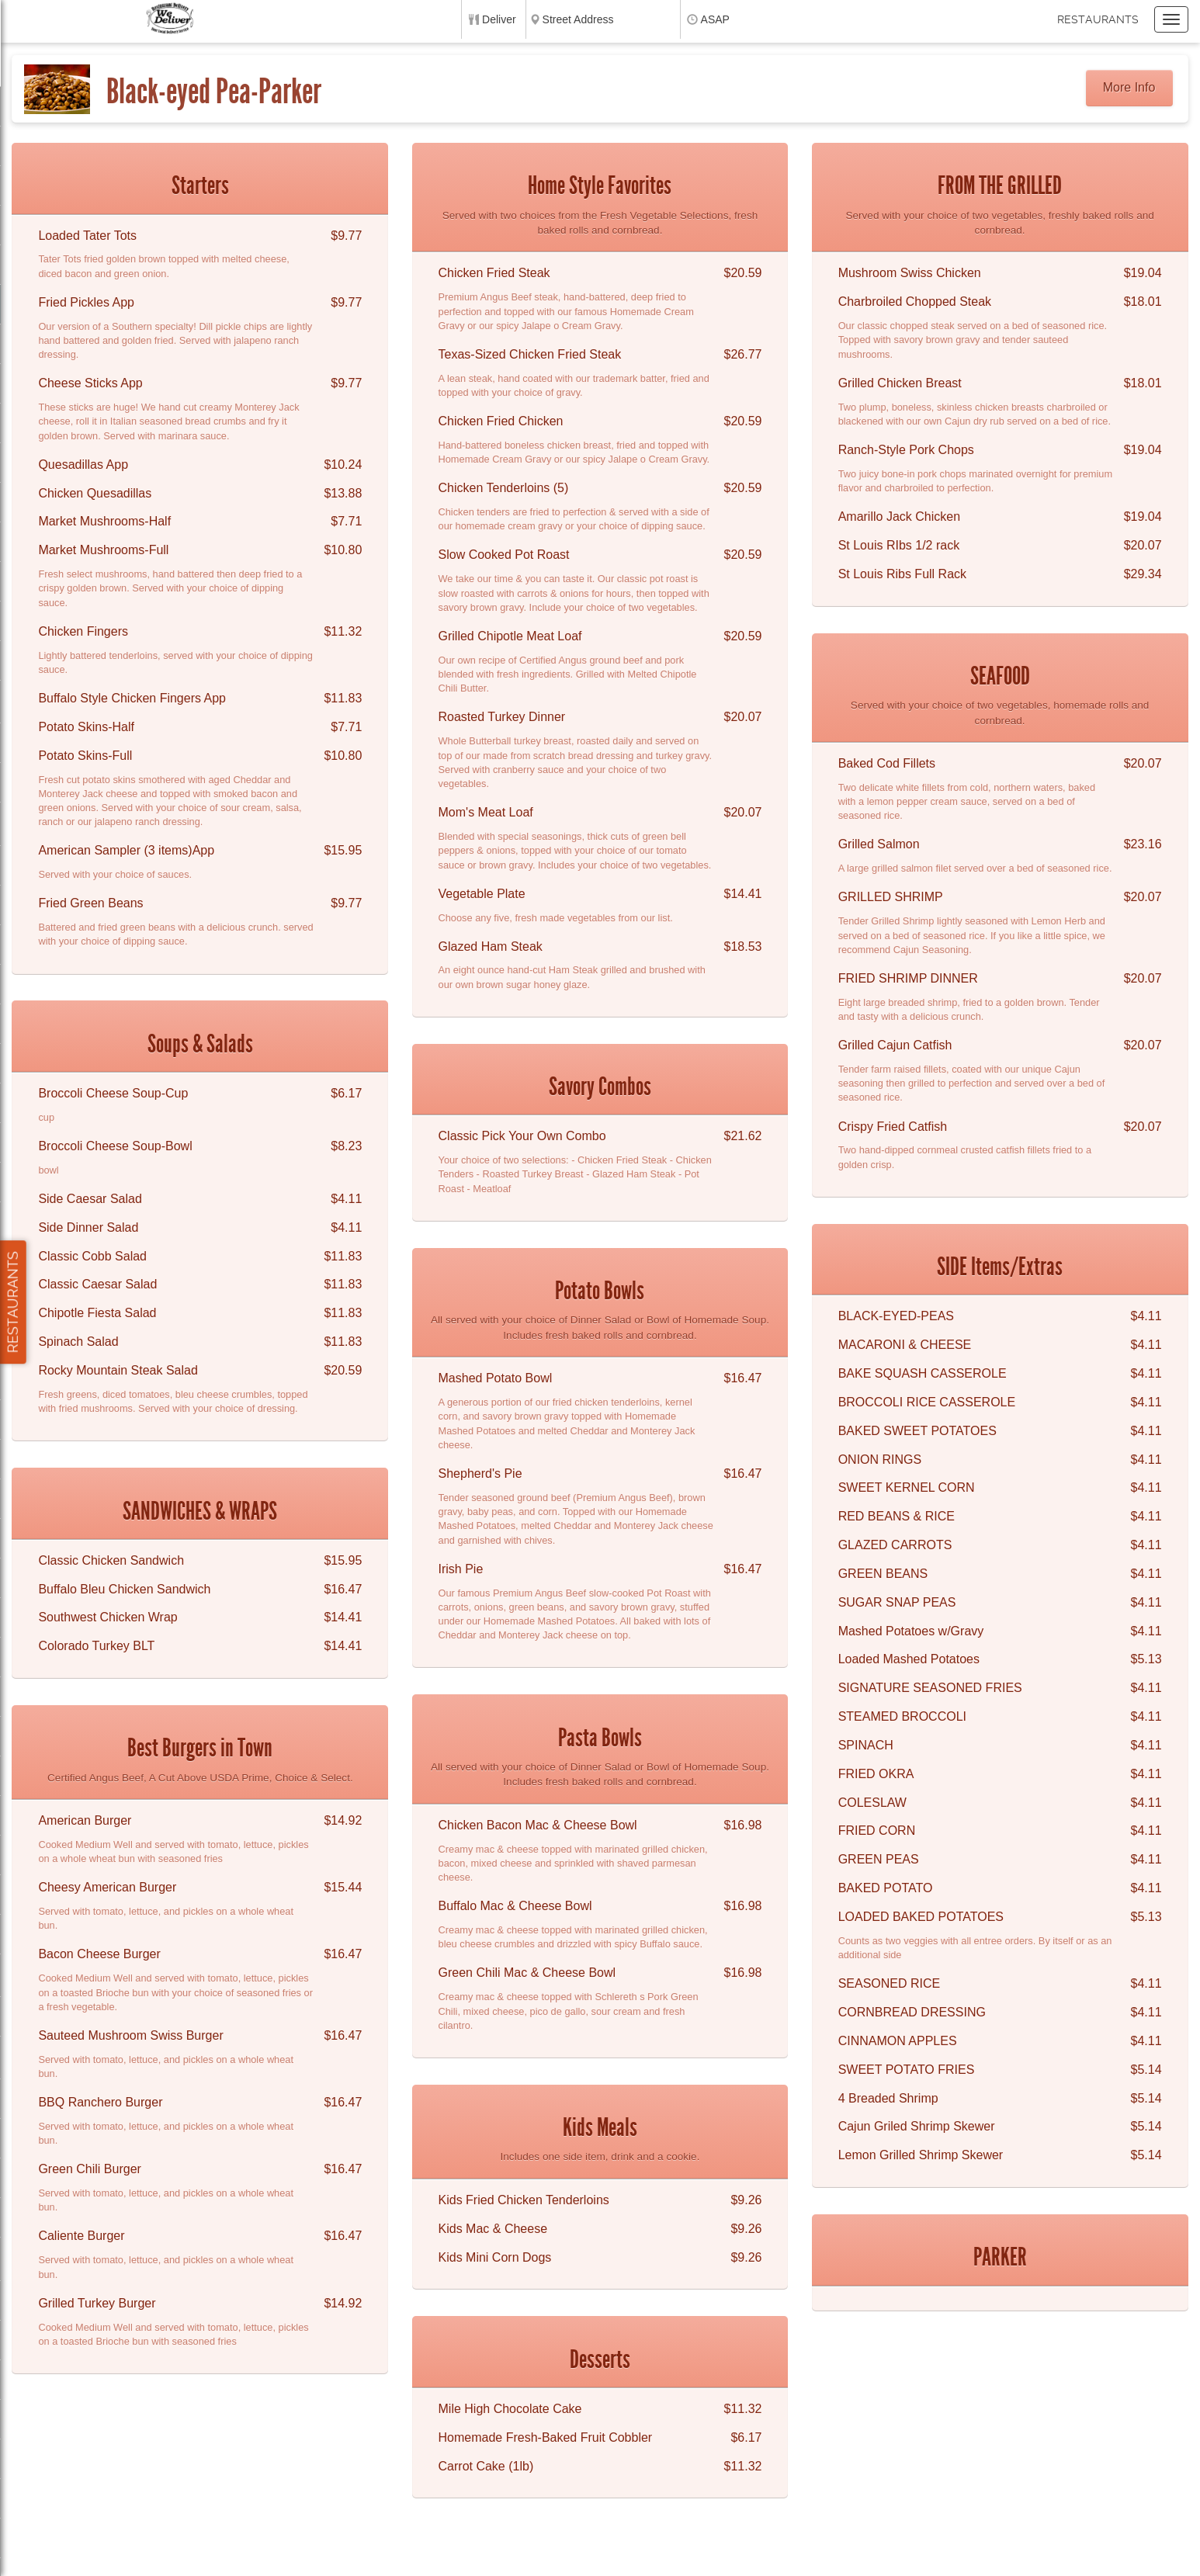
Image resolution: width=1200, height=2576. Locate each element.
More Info (1129, 87)
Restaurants (1098, 19)
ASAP (715, 19)
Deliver (499, 19)
